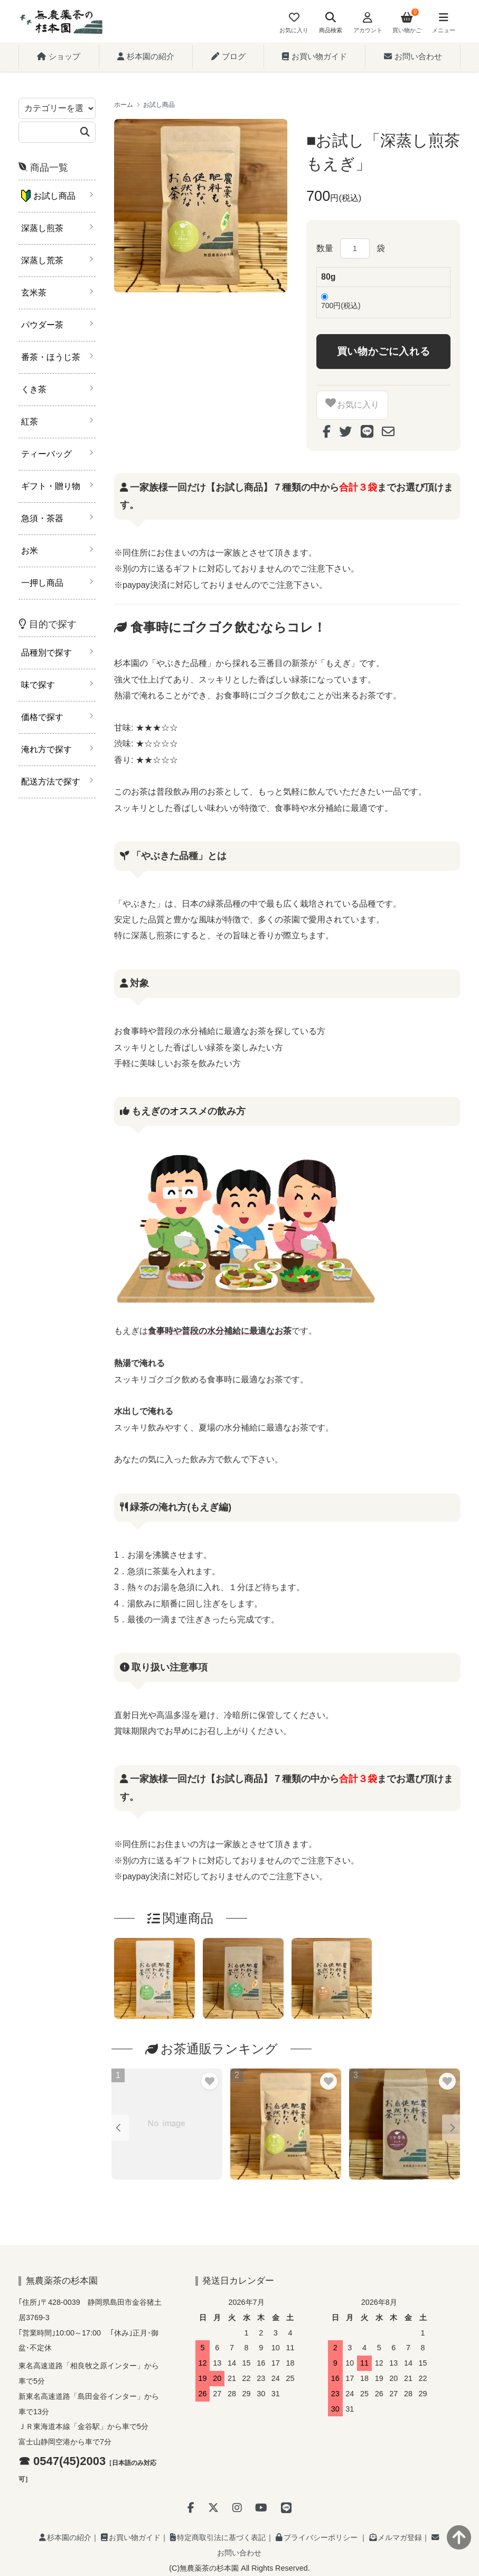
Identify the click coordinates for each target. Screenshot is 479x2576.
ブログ (228, 56)
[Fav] (294, 24)
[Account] (367, 24)
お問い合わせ (413, 56)
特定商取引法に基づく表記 (218, 2537)
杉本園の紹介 (145, 56)
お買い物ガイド (314, 56)
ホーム (123, 104)
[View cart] (407, 24)
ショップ (58, 56)
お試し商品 (159, 104)
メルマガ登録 (395, 2537)
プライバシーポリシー (317, 2537)
